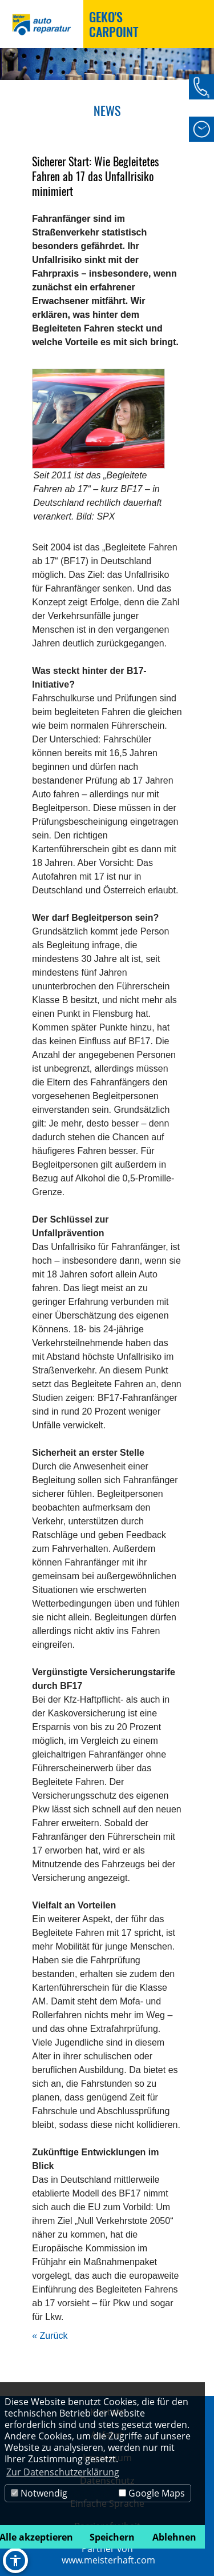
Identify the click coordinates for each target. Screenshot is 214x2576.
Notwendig (39, 2493)
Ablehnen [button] (174, 2537)
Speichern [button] (112, 2537)
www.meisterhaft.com (108, 2560)
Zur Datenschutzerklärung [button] (62, 2472)
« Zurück (49, 2336)
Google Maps (152, 2493)
